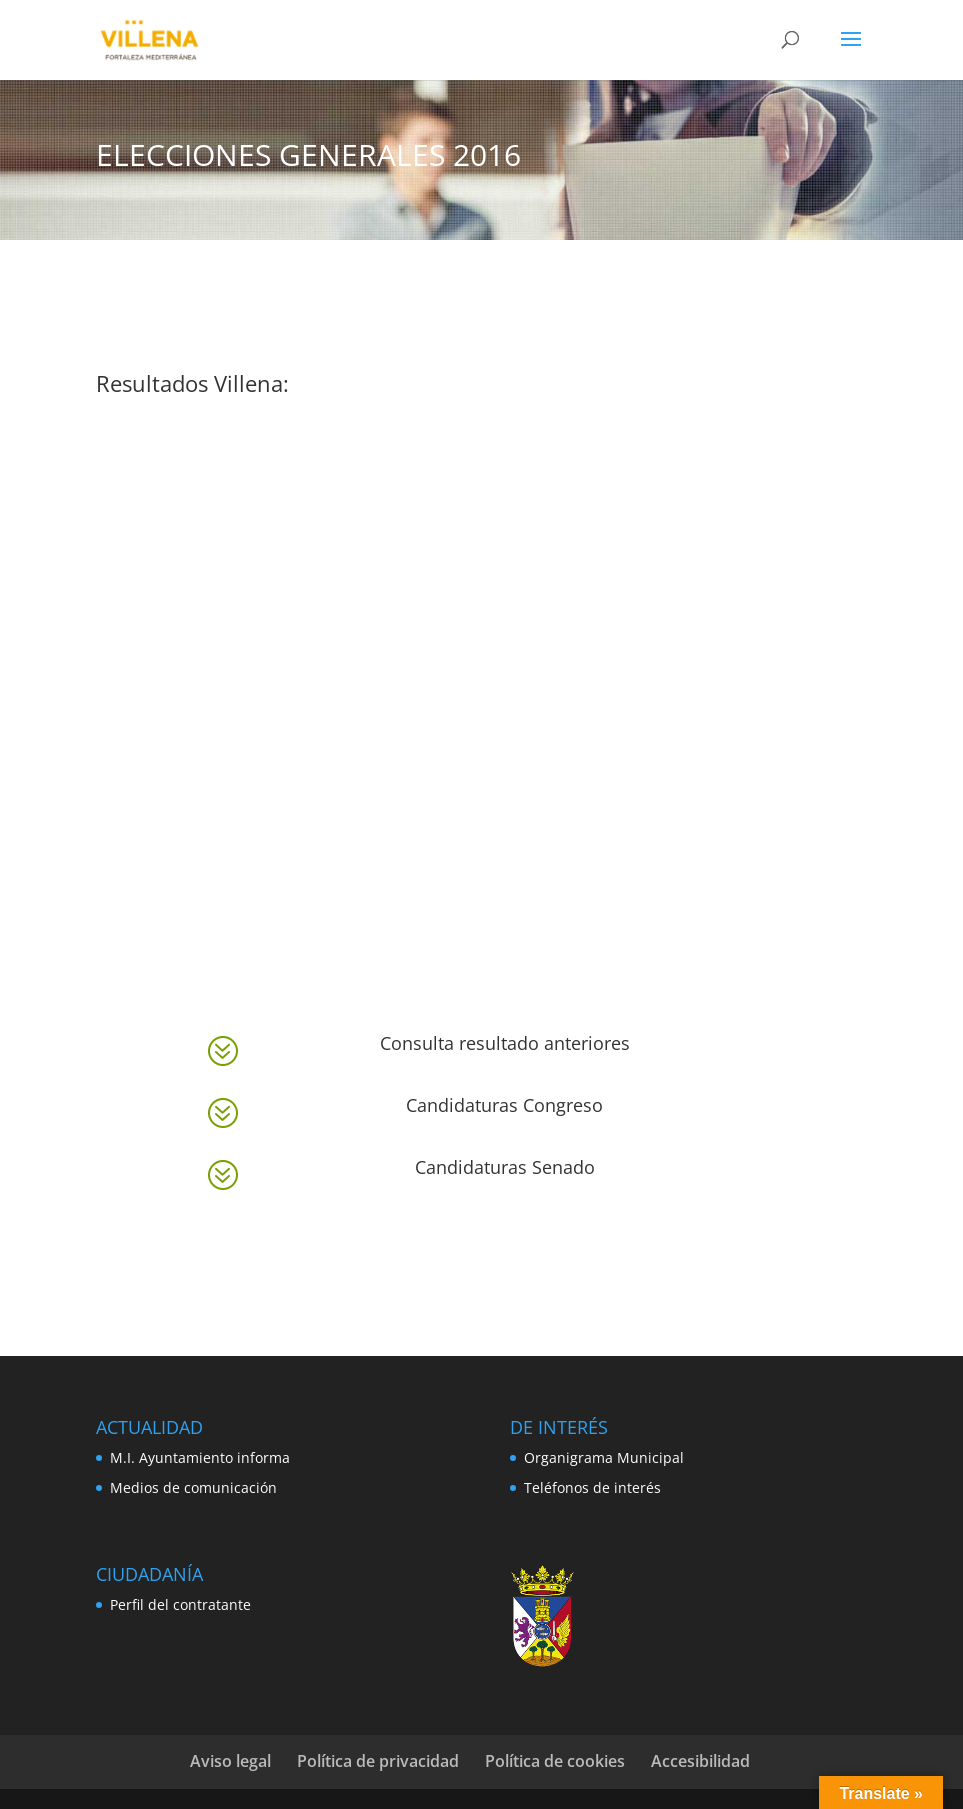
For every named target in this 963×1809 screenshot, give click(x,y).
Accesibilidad (700, 1761)
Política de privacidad (378, 1761)
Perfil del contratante (180, 1604)
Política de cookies (555, 1761)
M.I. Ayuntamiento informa (200, 1457)
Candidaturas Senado (505, 1167)
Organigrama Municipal (604, 1457)
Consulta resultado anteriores (505, 1043)
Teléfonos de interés (592, 1487)
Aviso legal (230, 1761)
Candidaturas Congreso (504, 1105)
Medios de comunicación (193, 1487)
